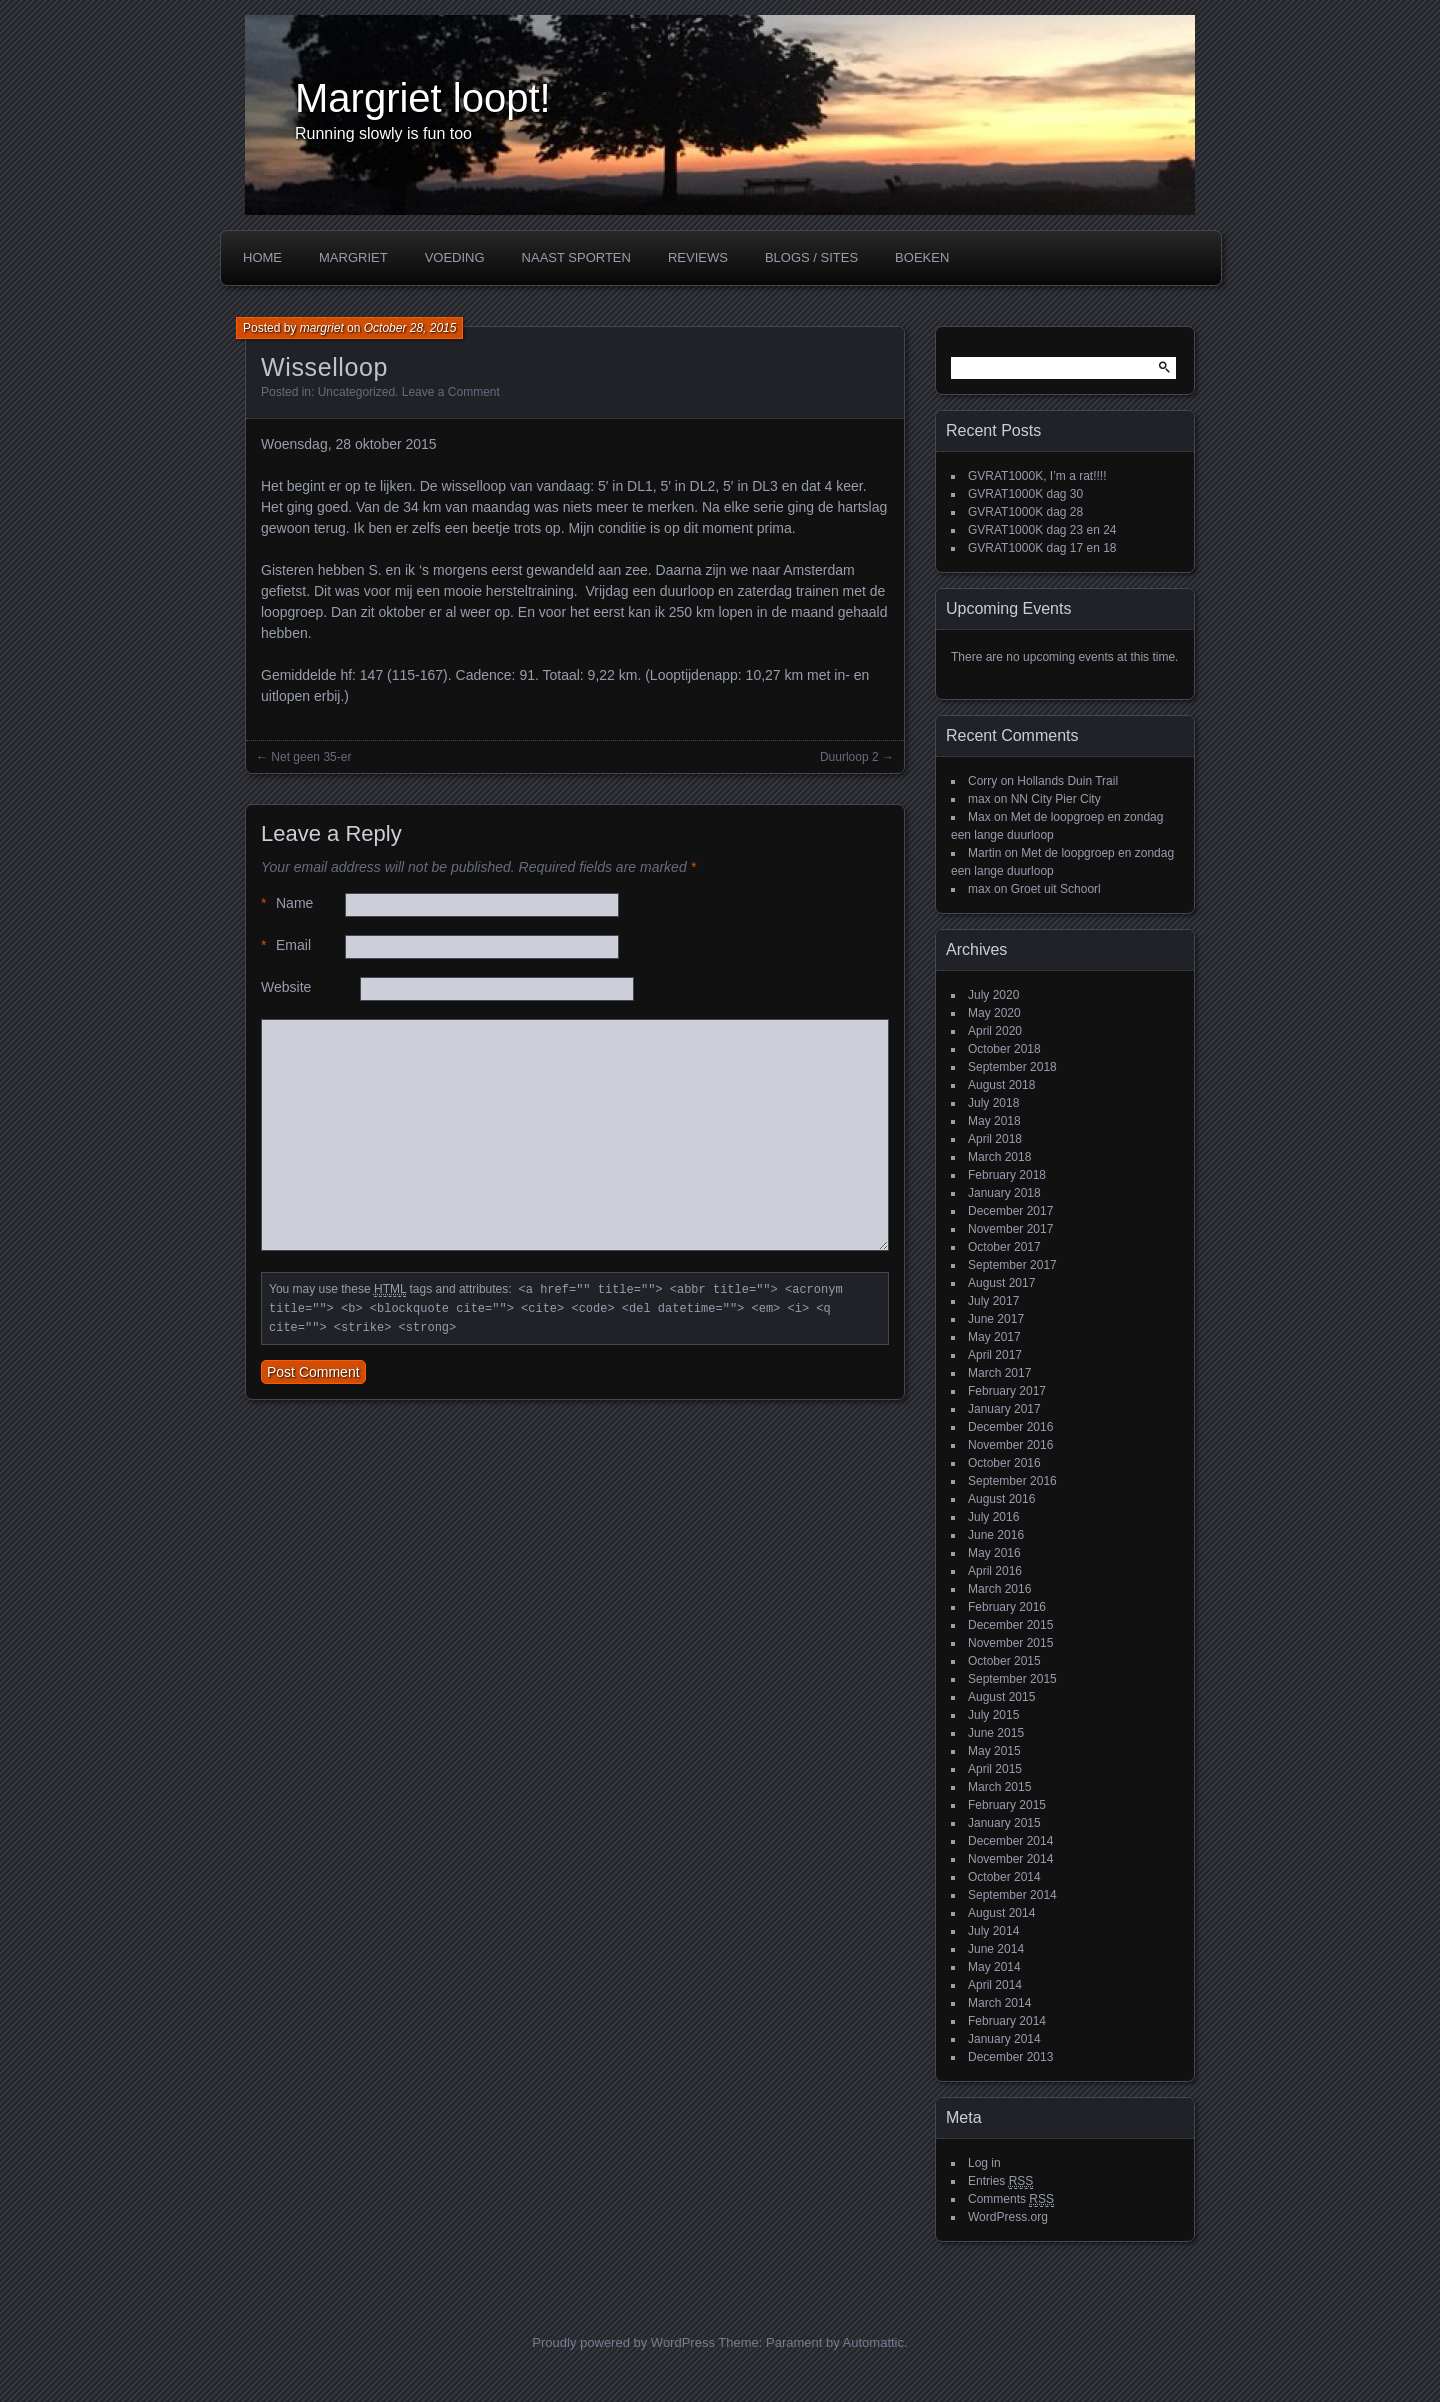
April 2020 (995, 1031)
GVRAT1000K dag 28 (1025, 512)
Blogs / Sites (811, 257)
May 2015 (994, 1751)
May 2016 (994, 1553)
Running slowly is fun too (383, 133)
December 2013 (1010, 2057)
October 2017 (1004, 1247)
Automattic (873, 2342)
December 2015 (1010, 1625)
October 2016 (1004, 1463)
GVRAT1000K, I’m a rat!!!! (1037, 476)
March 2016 (999, 1589)
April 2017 (995, 1355)
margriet (322, 328)
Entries (1000, 2181)
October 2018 (1004, 1049)
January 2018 (1004, 1193)
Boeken (922, 257)
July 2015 (993, 1715)
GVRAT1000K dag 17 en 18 (1042, 548)
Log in (984, 2163)
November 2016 (1010, 1445)
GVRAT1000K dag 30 (1025, 494)
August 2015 (1001, 1697)
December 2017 (1010, 1211)
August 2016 (1001, 1499)
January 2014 (1004, 2039)
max (979, 799)
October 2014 (1004, 1877)
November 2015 (1010, 1643)
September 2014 (1012, 1895)
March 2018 (999, 1157)
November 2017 (1010, 1229)
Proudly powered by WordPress (623, 2342)
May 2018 (994, 1121)
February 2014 (1007, 2021)
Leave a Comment (451, 392)
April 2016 (995, 1571)
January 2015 (1004, 1823)
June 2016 (996, 1535)
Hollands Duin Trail (1067, 781)
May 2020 (994, 1013)
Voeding (455, 257)
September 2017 (1012, 1265)
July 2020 (993, 995)
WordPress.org (1008, 2217)
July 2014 (993, 1931)
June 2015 (996, 1733)
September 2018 (1012, 1067)
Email (286, 945)
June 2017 (996, 1319)
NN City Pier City (1056, 799)
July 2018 (993, 1103)
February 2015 (1007, 1805)
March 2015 (999, 1787)
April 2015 (995, 1769)
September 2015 (1012, 1679)
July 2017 (993, 1301)
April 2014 (995, 1985)
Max (979, 817)
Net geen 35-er (311, 757)
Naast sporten (576, 257)
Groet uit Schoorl (1056, 889)
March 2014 (999, 2003)
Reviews (698, 257)
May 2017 (994, 1337)
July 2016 (993, 1517)
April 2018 (995, 1139)
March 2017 (999, 1373)
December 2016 (1010, 1427)
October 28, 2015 (410, 328)
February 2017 (1007, 1391)
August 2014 (1001, 1913)
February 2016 (1007, 1607)
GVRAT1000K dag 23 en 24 (1042, 530)
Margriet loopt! (423, 98)
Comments (1011, 2199)
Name (287, 903)
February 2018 (1007, 1175)
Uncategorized (356, 392)
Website (286, 987)
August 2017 (1001, 1283)
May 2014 (994, 1967)
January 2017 (1004, 1409)
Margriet (353, 257)
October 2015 (1004, 1661)
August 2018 (1001, 1085)
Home (262, 257)
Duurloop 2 (849, 757)
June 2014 (996, 1949)
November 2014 (1010, 1859)
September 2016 (1012, 1481)
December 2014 (1010, 1841)
